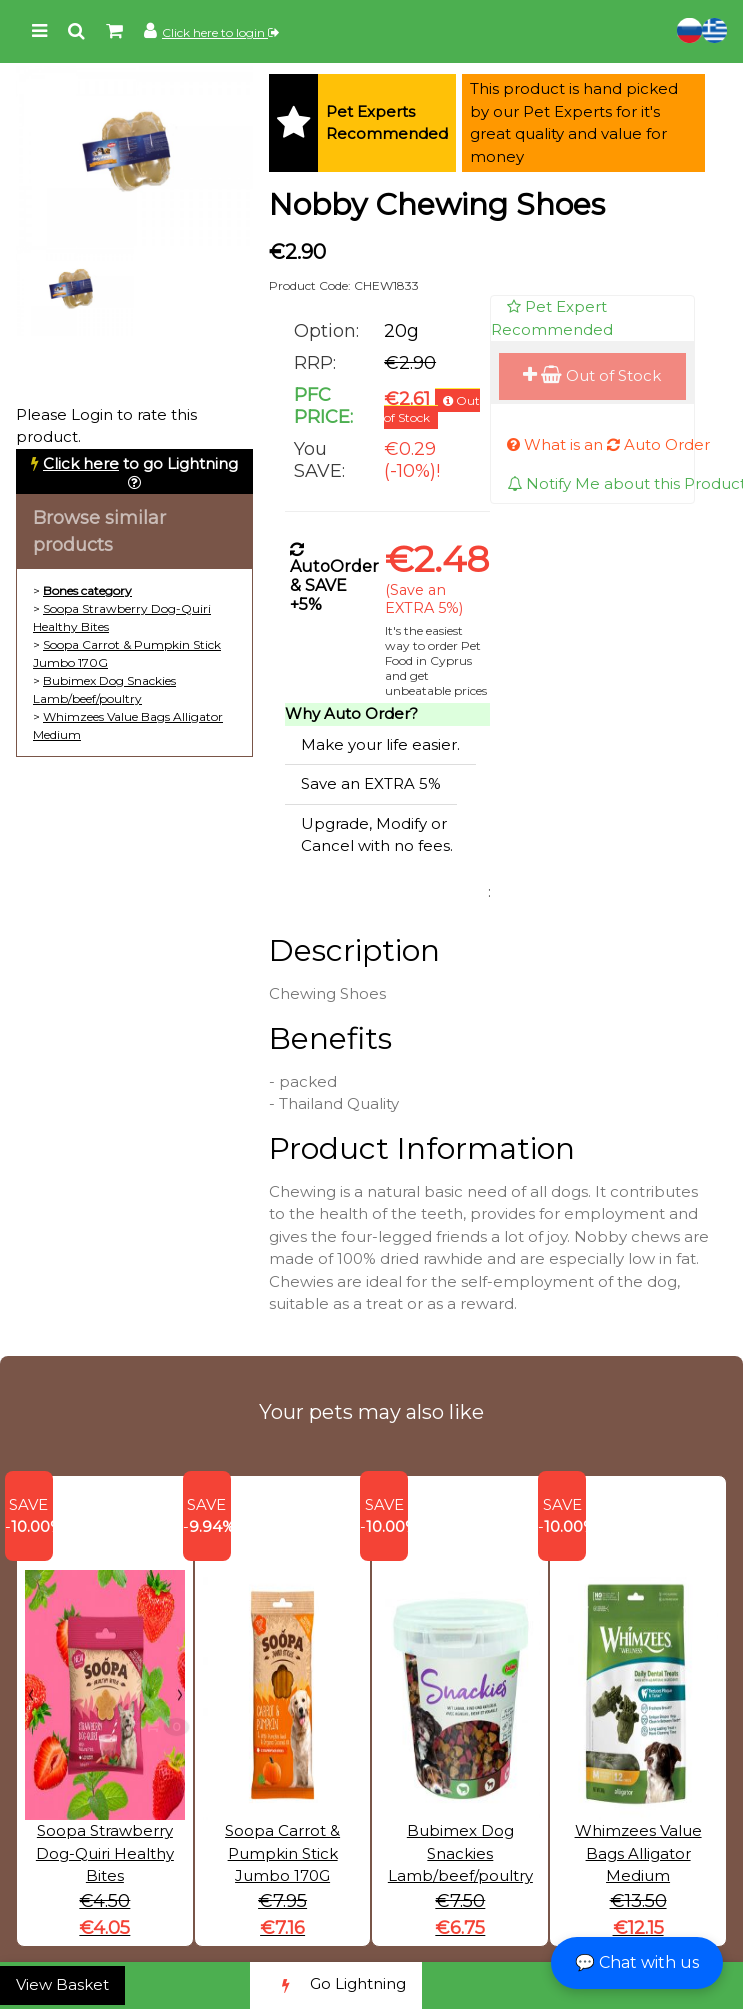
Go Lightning (336, 1985)
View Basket (62, 1984)
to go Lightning (140, 463)
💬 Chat (637, 1962)
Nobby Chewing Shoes (437, 204)
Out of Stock (592, 375)
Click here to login (220, 32)
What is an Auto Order (608, 444)
